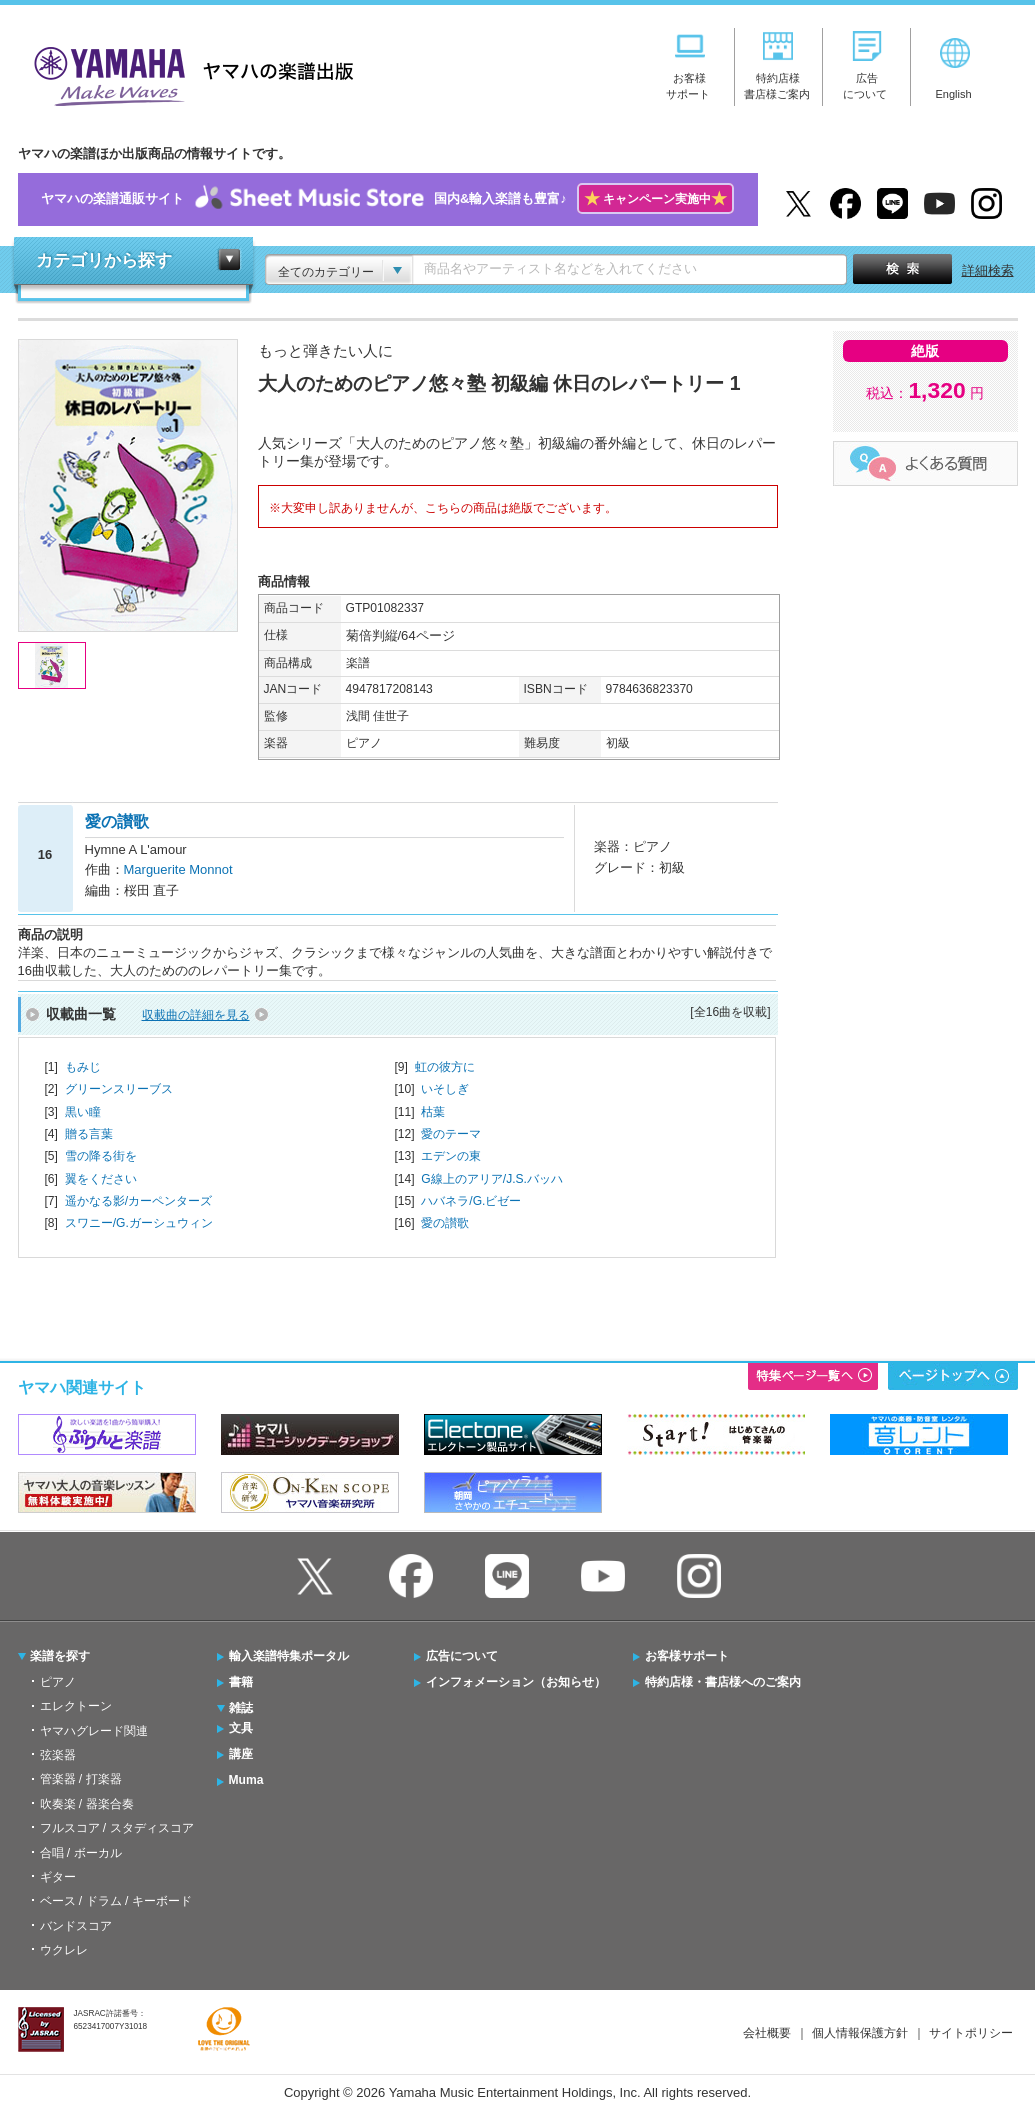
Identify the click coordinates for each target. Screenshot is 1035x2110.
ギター (58, 1877)
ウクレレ (64, 1950)
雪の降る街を (101, 1156)
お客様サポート (687, 1656)
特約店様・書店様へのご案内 (723, 1682)
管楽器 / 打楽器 (81, 1779)
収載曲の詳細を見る (196, 1015)
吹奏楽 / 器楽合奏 (87, 1804)
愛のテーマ (451, 1134)
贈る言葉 (89, 1134)
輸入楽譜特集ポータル (289, 1656)
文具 (241, 1728)
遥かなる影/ (138, 1201)
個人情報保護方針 (860, 2033)
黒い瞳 (83, 1112)
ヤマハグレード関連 (94, 1731)
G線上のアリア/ (492, 1179)
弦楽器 (58, 1755)
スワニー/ (139, 1223)
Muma (246, 1780)
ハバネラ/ (471, 1201)
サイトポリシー (971, 2033)
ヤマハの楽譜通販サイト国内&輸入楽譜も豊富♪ (387, 199)
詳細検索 (988, 270)
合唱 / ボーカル (81, 1853)
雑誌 (241, 1708)
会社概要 (767, 2033)
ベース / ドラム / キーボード (116, 1901)
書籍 (241, 1682)
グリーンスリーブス (119, 1089)
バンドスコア (76, 1926)
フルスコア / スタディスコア (117, 1828)
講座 (241, 1754)
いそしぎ (445, 1089)
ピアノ (58, 1682)
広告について (462, 1656)
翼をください (101, 1179)
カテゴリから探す (104, 260)
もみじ (83, 1067)
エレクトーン (76, 1706)
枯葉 (433, 1112)
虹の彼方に (445, 1067)
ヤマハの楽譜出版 (188, 73)
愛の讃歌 (445, 1223)
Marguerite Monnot (178, 869)
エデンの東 (451, 1156)
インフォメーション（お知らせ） (516, 1682)
